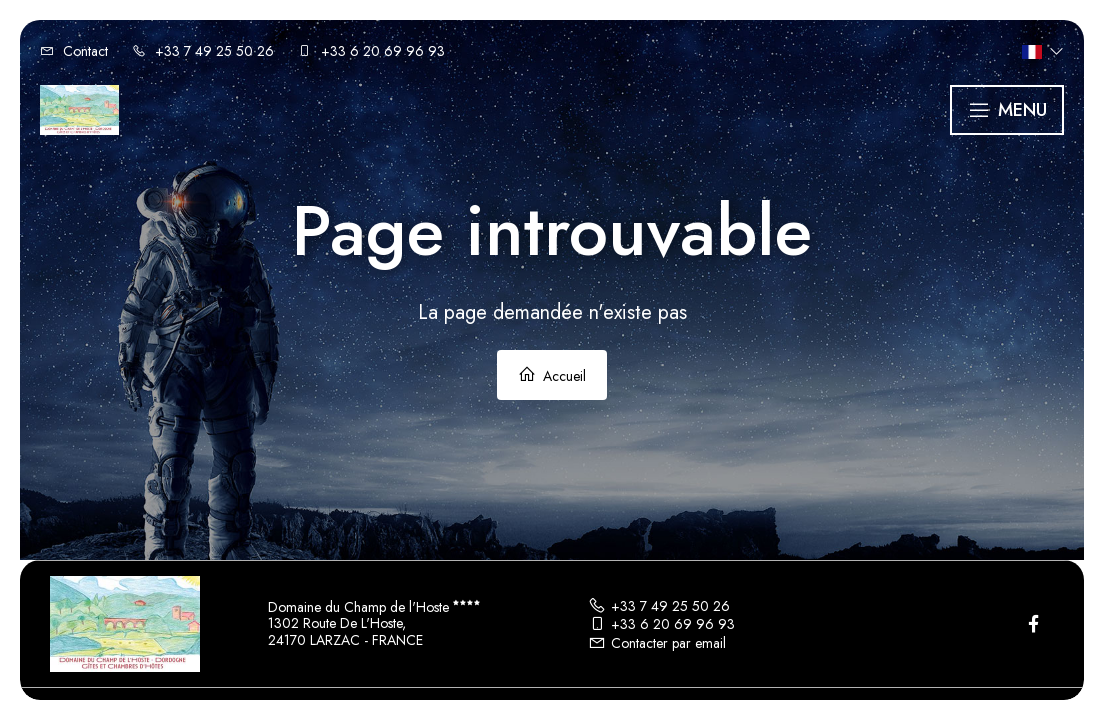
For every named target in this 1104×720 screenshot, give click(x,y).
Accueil (552, 375)
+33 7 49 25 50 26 (659, 606)
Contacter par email (657, 643)
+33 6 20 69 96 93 (661, 624)
